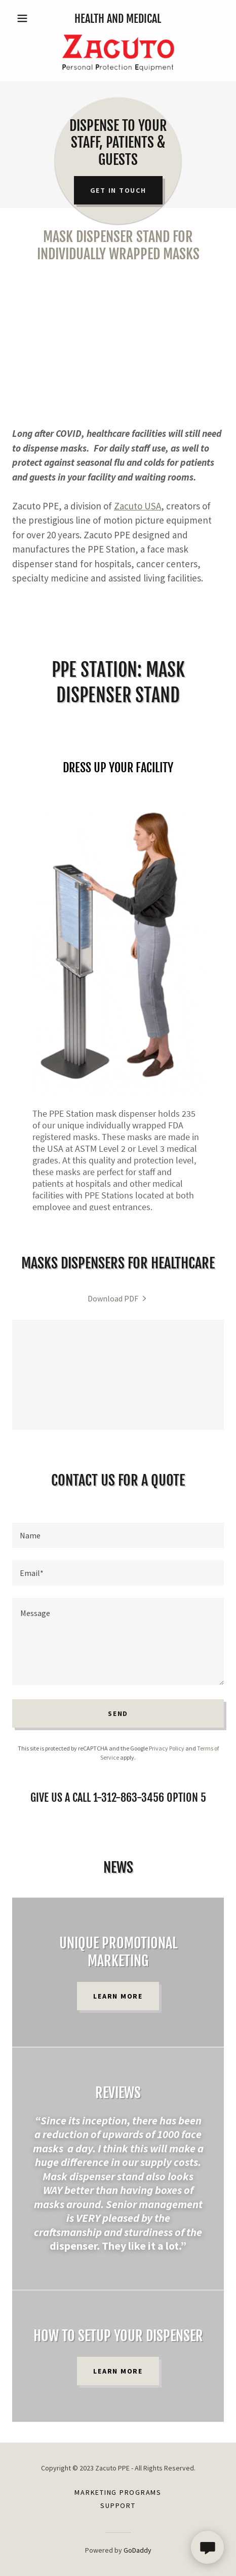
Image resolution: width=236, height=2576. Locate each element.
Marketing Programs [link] (118, 2492)
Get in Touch (118, 190)
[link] (118, 52)
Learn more (118, 1996)
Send (118, 1713)
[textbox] (118, 1535)
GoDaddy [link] (137, 2550)
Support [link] (117, 2505)
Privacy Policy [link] (166, 1748)
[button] (28, 18)
